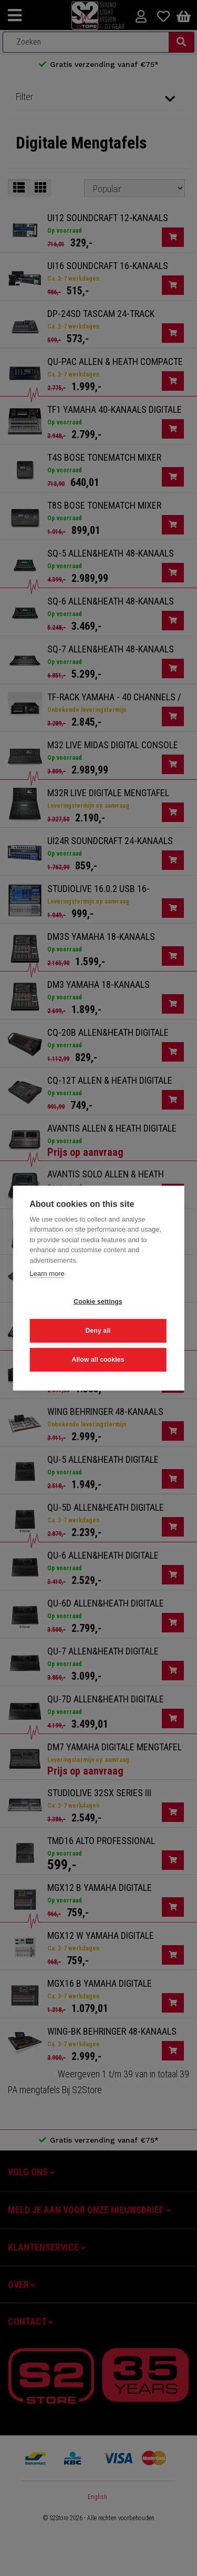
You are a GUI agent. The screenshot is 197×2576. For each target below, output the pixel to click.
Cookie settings (98, 1301)
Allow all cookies (97, 1359)
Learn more (46, 1273)
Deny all (98, 1330)
